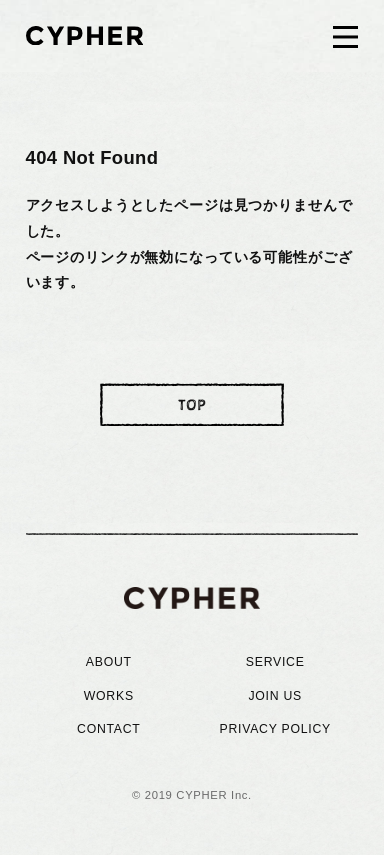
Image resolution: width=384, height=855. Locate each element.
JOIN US (275, 696)
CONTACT (109, 729)
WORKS (109, 696)
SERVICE (275, 662)
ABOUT (109, 662)
